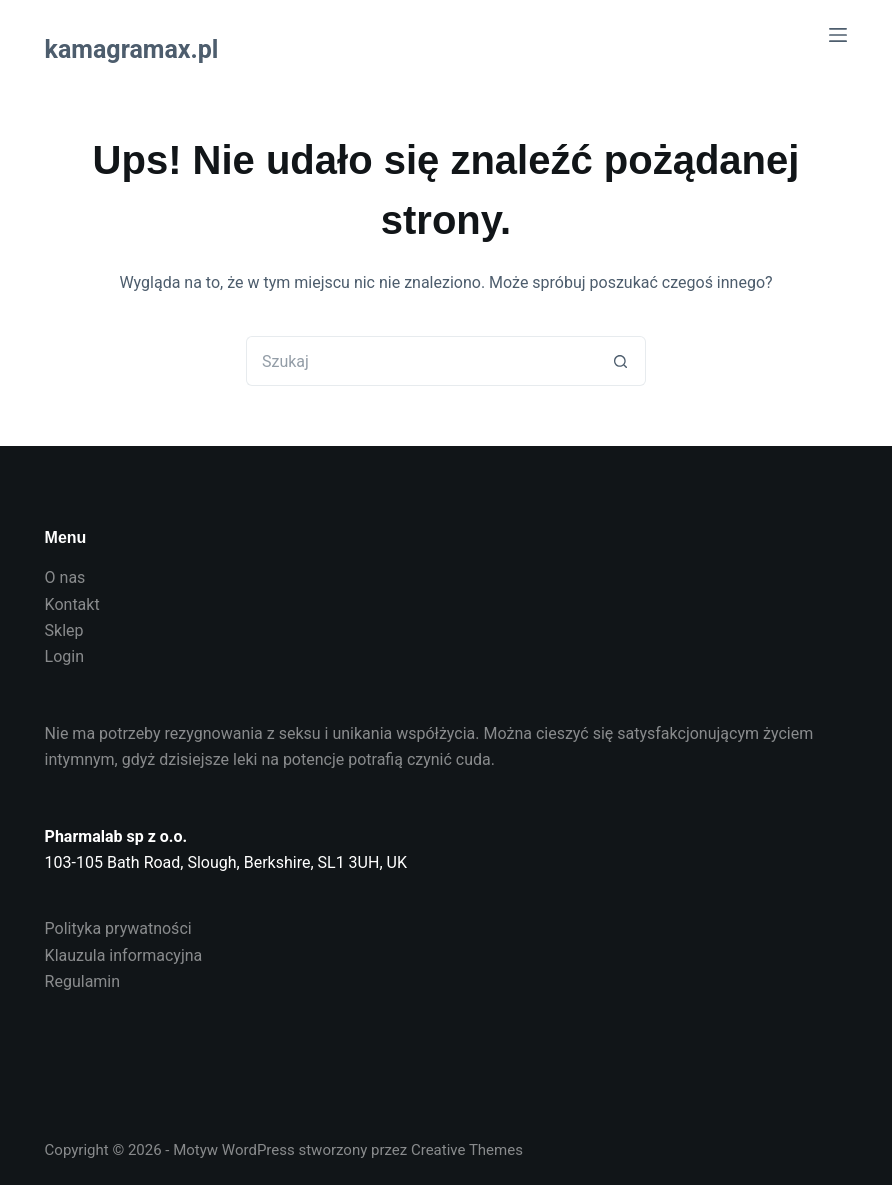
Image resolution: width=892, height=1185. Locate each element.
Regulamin (83, 981)
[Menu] (838, 35)
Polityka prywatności (118, 928)
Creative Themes (467, 1150)
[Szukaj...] (421, 361)
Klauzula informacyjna (124, 955)
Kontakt (72, 604)
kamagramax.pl (132, 49)
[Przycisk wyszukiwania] (621, 361)
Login (64, 656)
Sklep (64, 630)
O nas (65, 577)
